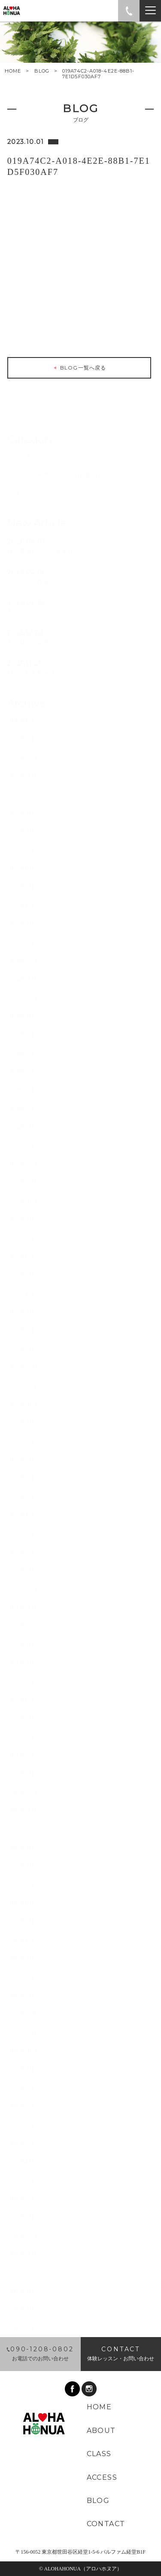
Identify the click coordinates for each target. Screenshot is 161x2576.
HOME (13, 71)
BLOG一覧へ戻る (79, 369)
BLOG (41, 71)
